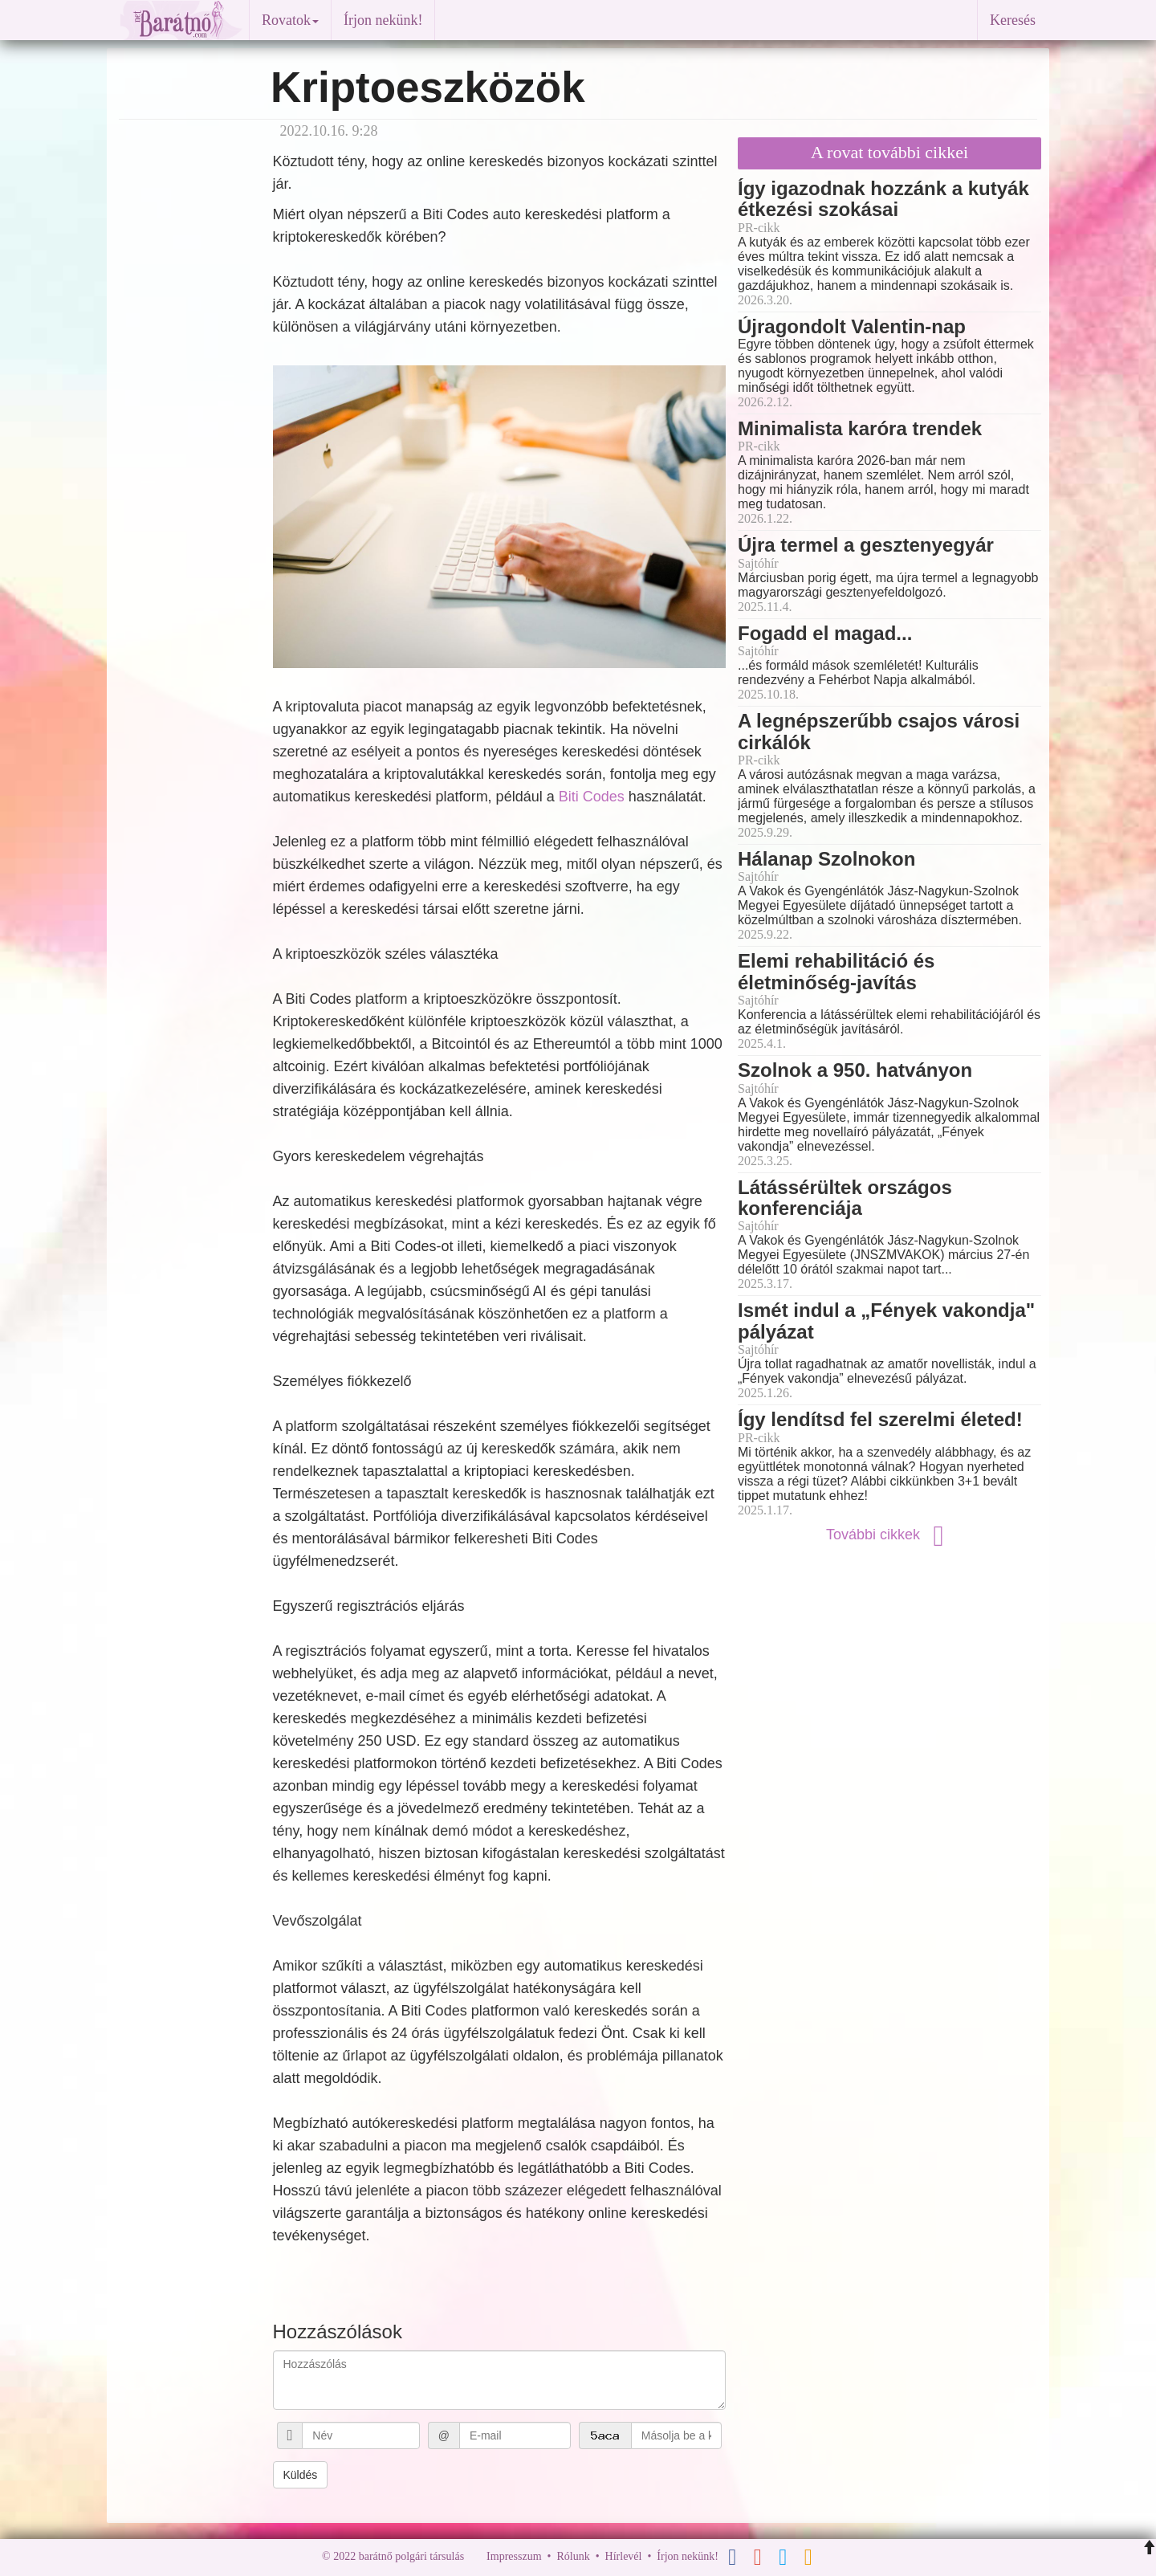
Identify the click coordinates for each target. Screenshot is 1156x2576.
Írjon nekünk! (383, 20)
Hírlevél (623, 2556)
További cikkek (889, 1534)
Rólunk (572, 2556)
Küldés (300, 2474)
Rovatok (290, 20)
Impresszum (513, 2556)
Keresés (1013, 20)
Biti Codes (592, 797)
